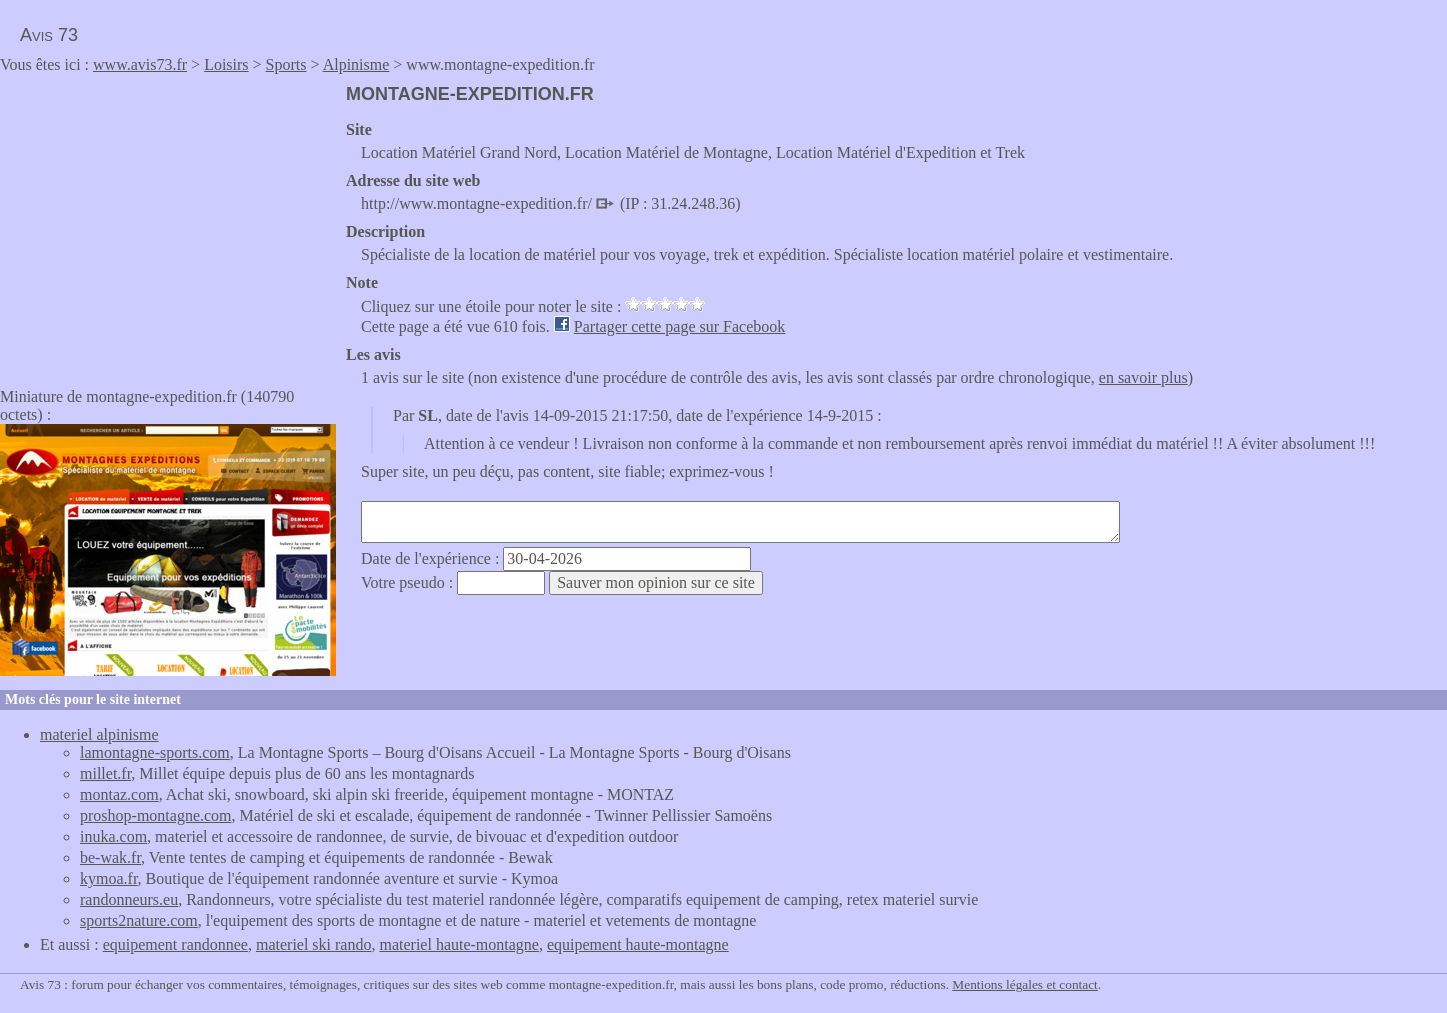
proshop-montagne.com (156, 815)
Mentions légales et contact (1024, 984)
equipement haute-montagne (638, 944)
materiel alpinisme (99, 734)
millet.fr (105, 773)
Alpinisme (356, 64)
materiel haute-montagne (458, 944)
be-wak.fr (110, 857)
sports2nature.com (139, 920)
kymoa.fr (109, 878)
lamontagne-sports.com (155, 752)
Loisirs (226, 64)
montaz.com (119, 794)
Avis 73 (49, 35)
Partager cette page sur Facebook (679, 326)
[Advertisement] (168, 224)
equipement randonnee (175, 944)
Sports (286, 64)
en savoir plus (1143, 377)
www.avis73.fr (140, 64)
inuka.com (113, 836)
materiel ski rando (314, 944)
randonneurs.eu (129, 899)
